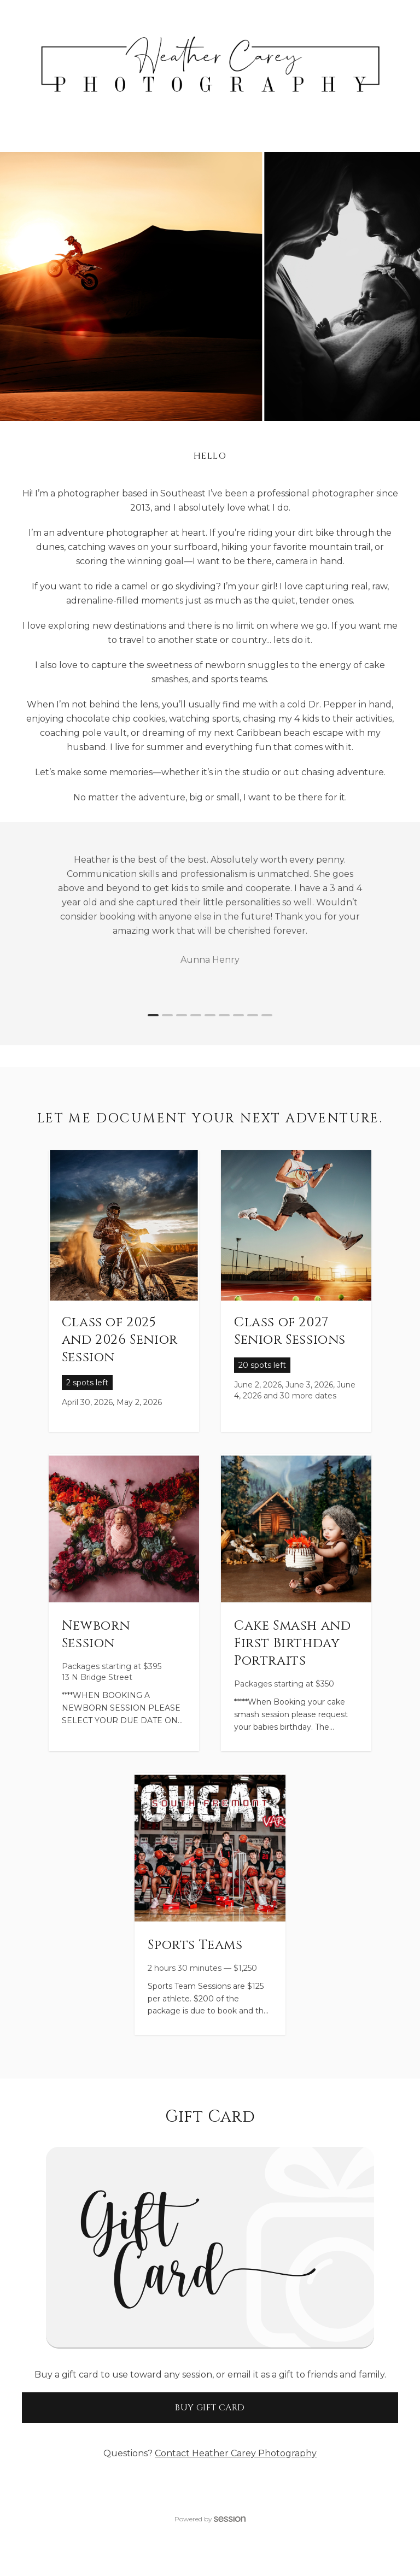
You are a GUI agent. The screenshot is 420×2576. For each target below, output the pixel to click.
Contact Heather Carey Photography (236, 2453)
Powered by (210, 2519)
